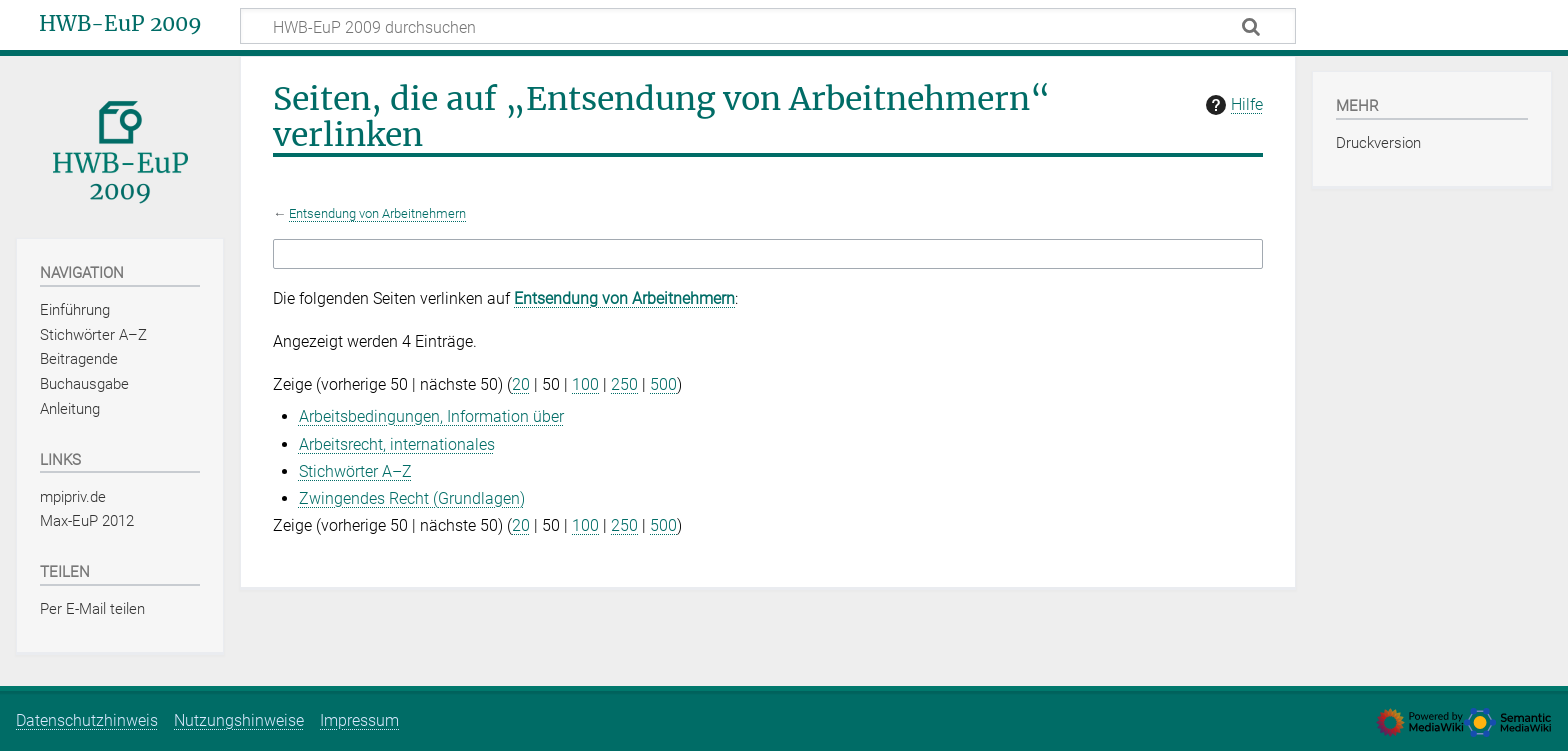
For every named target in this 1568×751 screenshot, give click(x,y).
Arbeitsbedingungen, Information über (431, 416)
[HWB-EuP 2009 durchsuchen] (768, 26)
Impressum (359, 720)
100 (585, 384)
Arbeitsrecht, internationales (397, 444)
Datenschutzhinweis (87, 720)
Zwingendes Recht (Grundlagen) (412, 498)
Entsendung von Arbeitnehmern (377, 213)
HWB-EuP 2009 (120, 24)
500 (663, 384)
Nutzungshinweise (239, 720)
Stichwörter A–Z (355, 471)
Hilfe (1232, 105)
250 (624, 384)
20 (521, 384)
